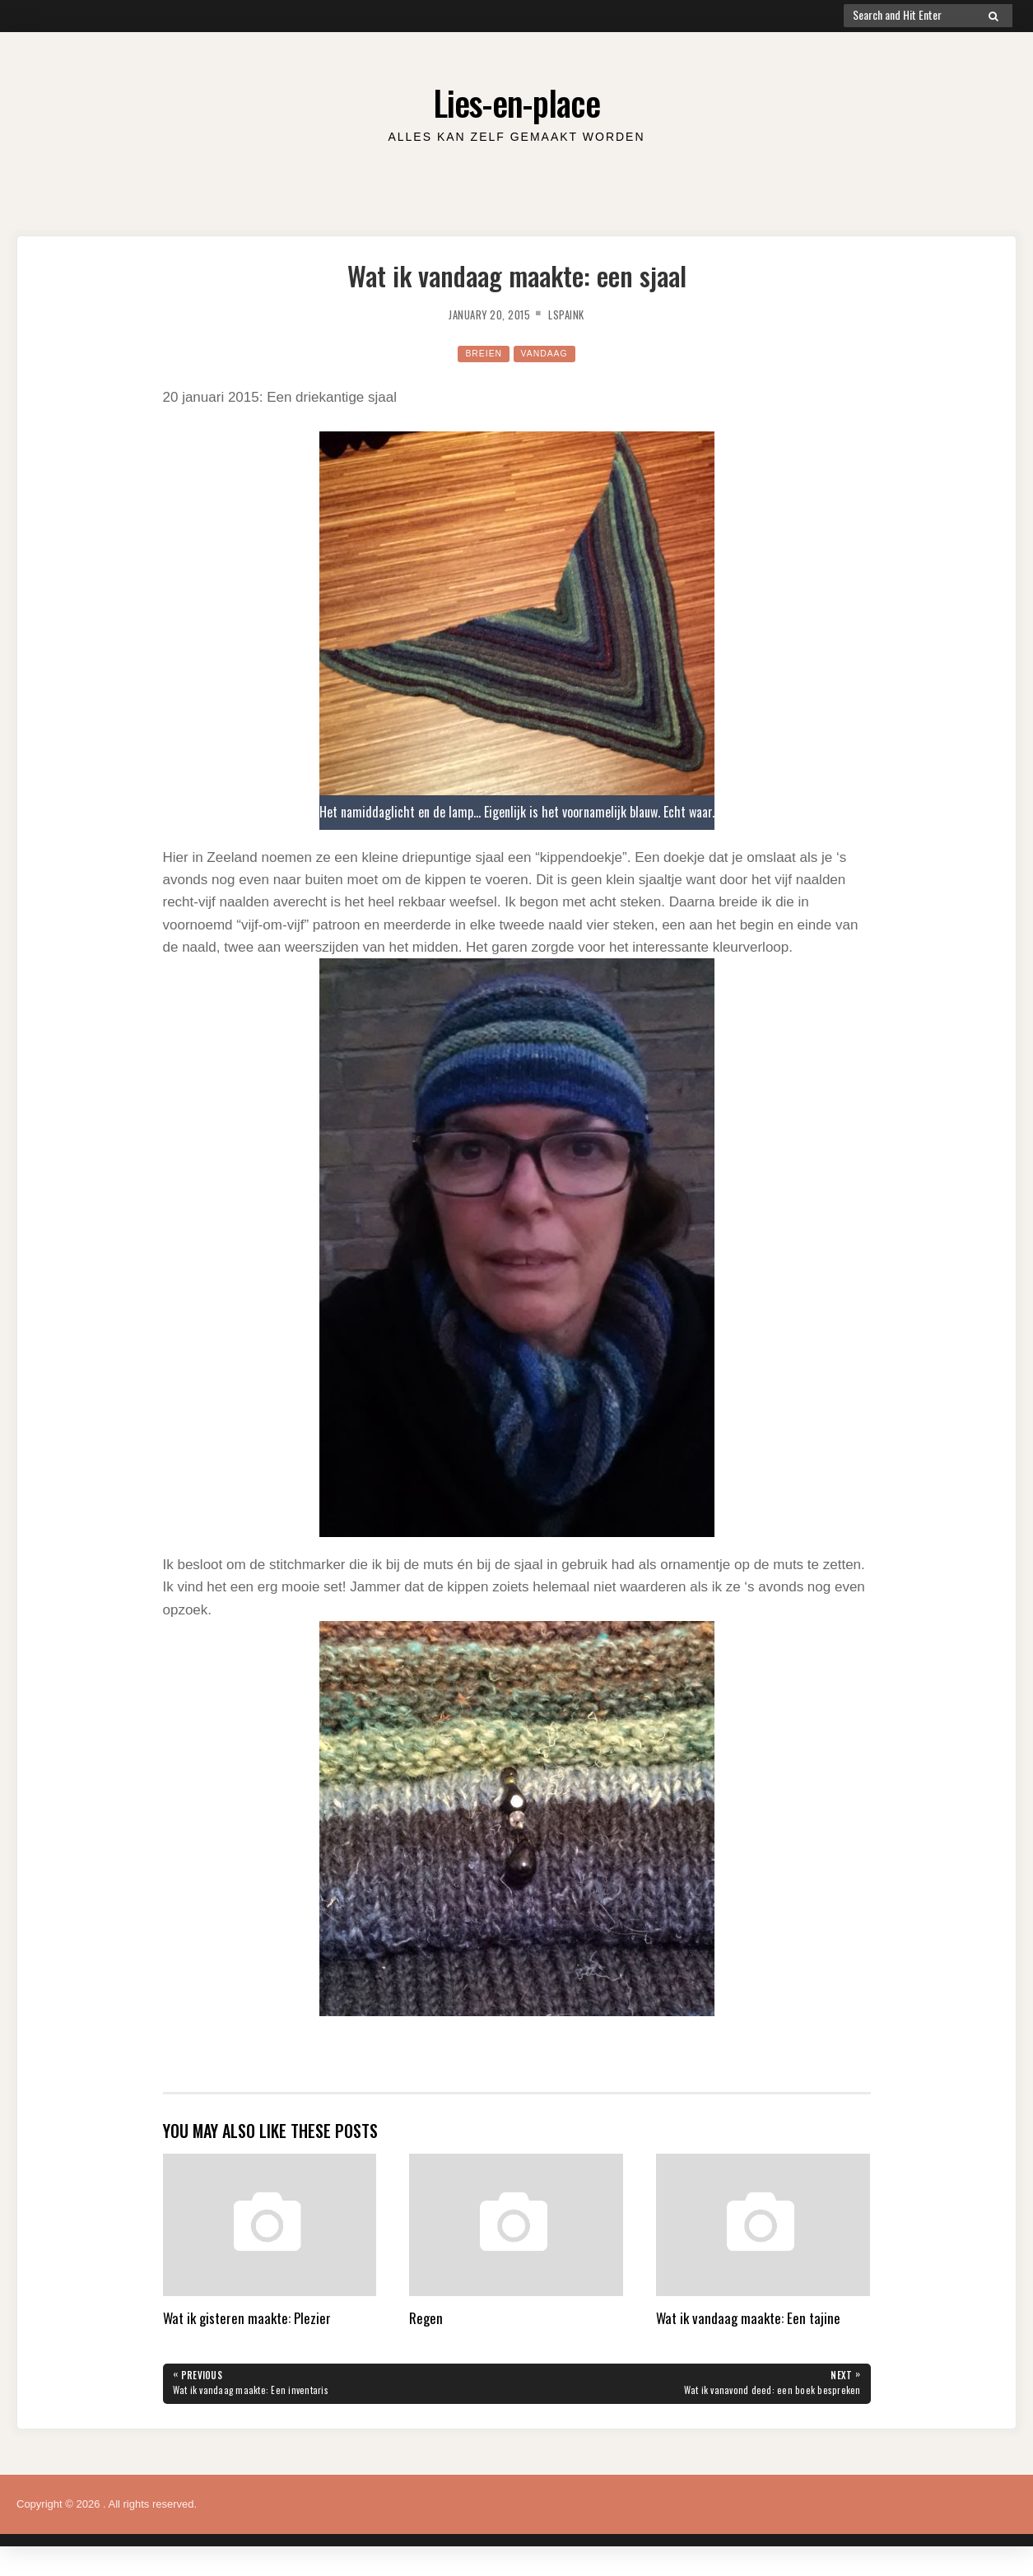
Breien (478, 353)
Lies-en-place (516, 98)
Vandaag (548, 353)
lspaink (577, 314)
